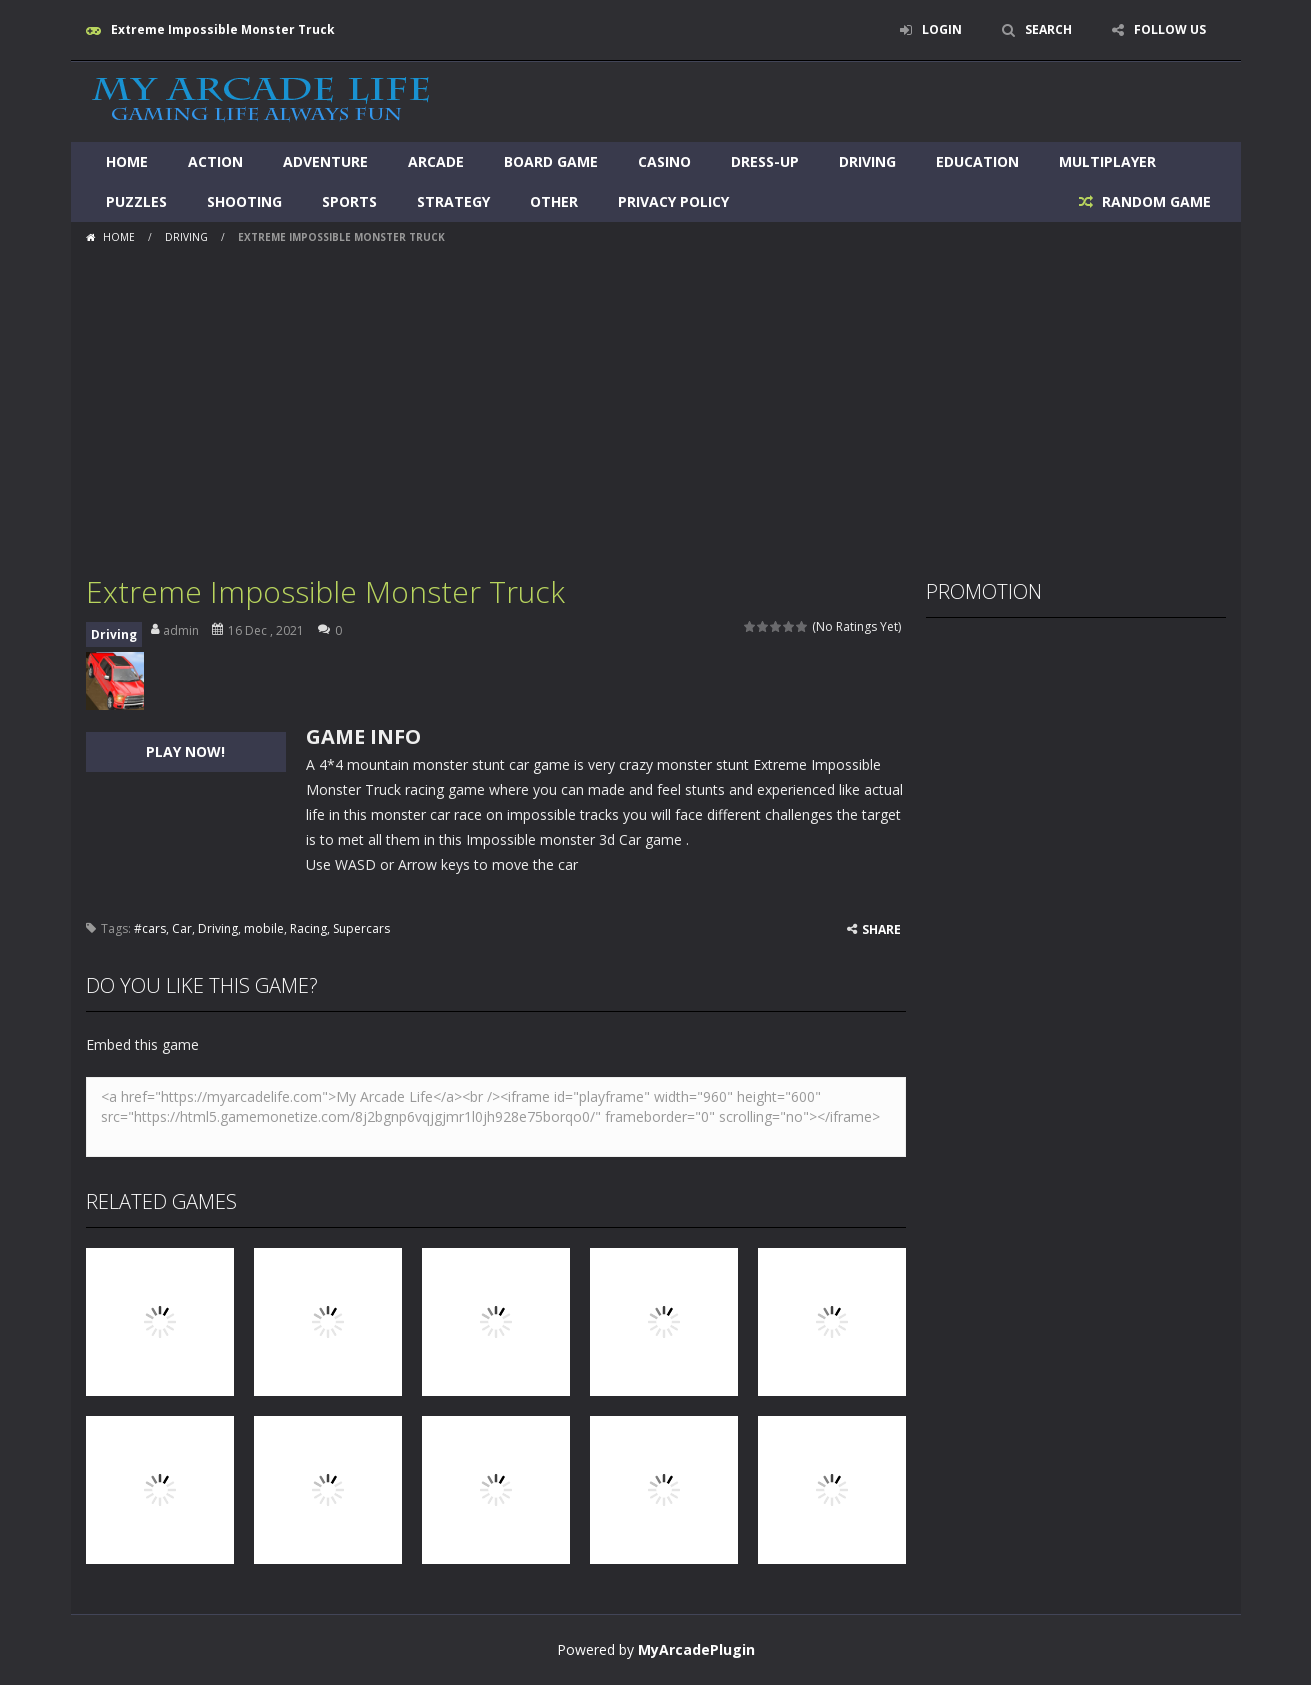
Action (215, 161)
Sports (349, 201)
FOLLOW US (1170, 29)
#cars (150, 928)
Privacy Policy (673, 201)
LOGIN (942, 29)
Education (977, 161)
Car (182, 928)
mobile (264, 928)
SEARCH (1048, 29)
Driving (867, 161)
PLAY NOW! (185, 751)
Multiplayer (1107, 161)
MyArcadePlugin (696, 1649)
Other (554, 201)
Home (127, 161)
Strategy (453, 201)
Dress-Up (765, 161)
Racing (308, 928)
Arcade (436, 161)
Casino (664, 161)
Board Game (551, 161)
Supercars (361, 928)
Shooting (244, 201)
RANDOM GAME (1154, 201)
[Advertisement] (656, 402)
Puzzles (136, 201)
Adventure (325, 161)
